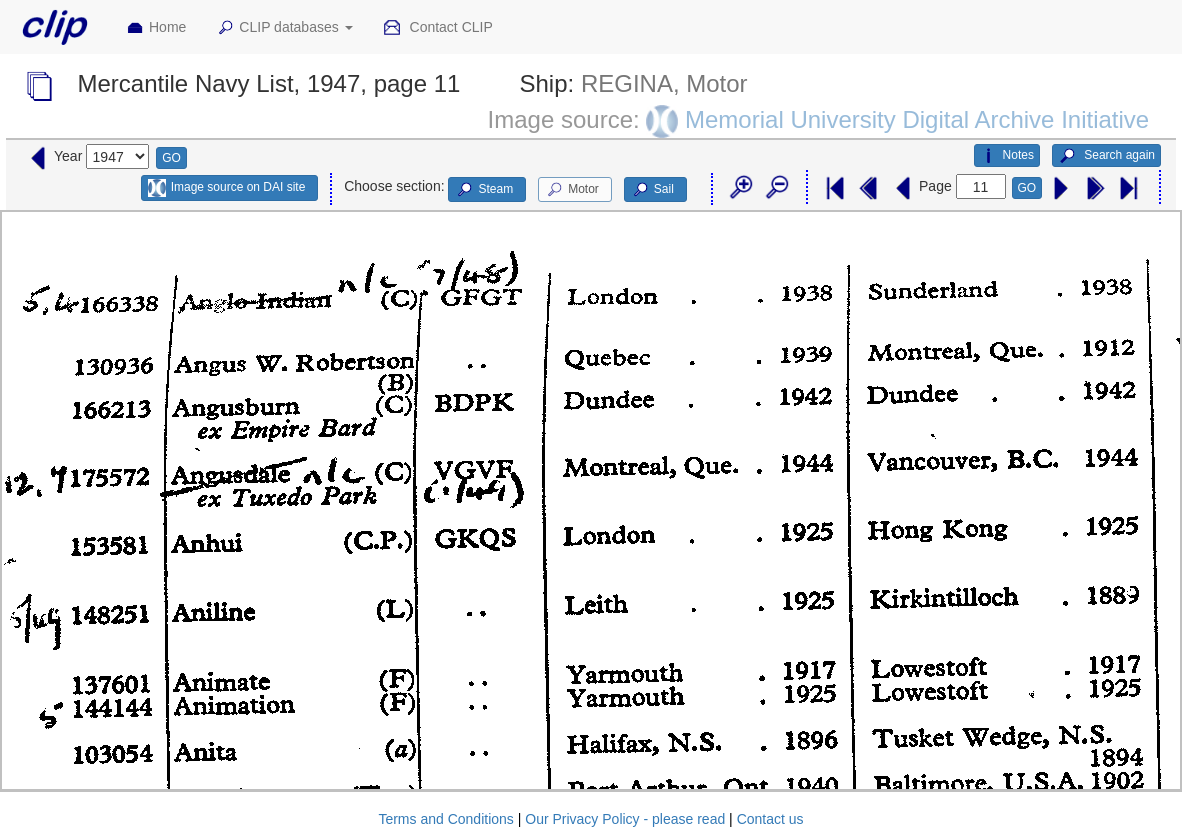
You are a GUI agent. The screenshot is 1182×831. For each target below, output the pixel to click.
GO (171, 158)
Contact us (770, 819)
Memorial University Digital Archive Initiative (917, 119)
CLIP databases (284, 28)
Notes (1007, 156)
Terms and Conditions (445, 819)
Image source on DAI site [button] (226, 188)
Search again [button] (1106, 156)
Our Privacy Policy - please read (625, 819)
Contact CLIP (438, 28)
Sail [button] (652, 190)
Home (156, 28)
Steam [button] (484, 190)
